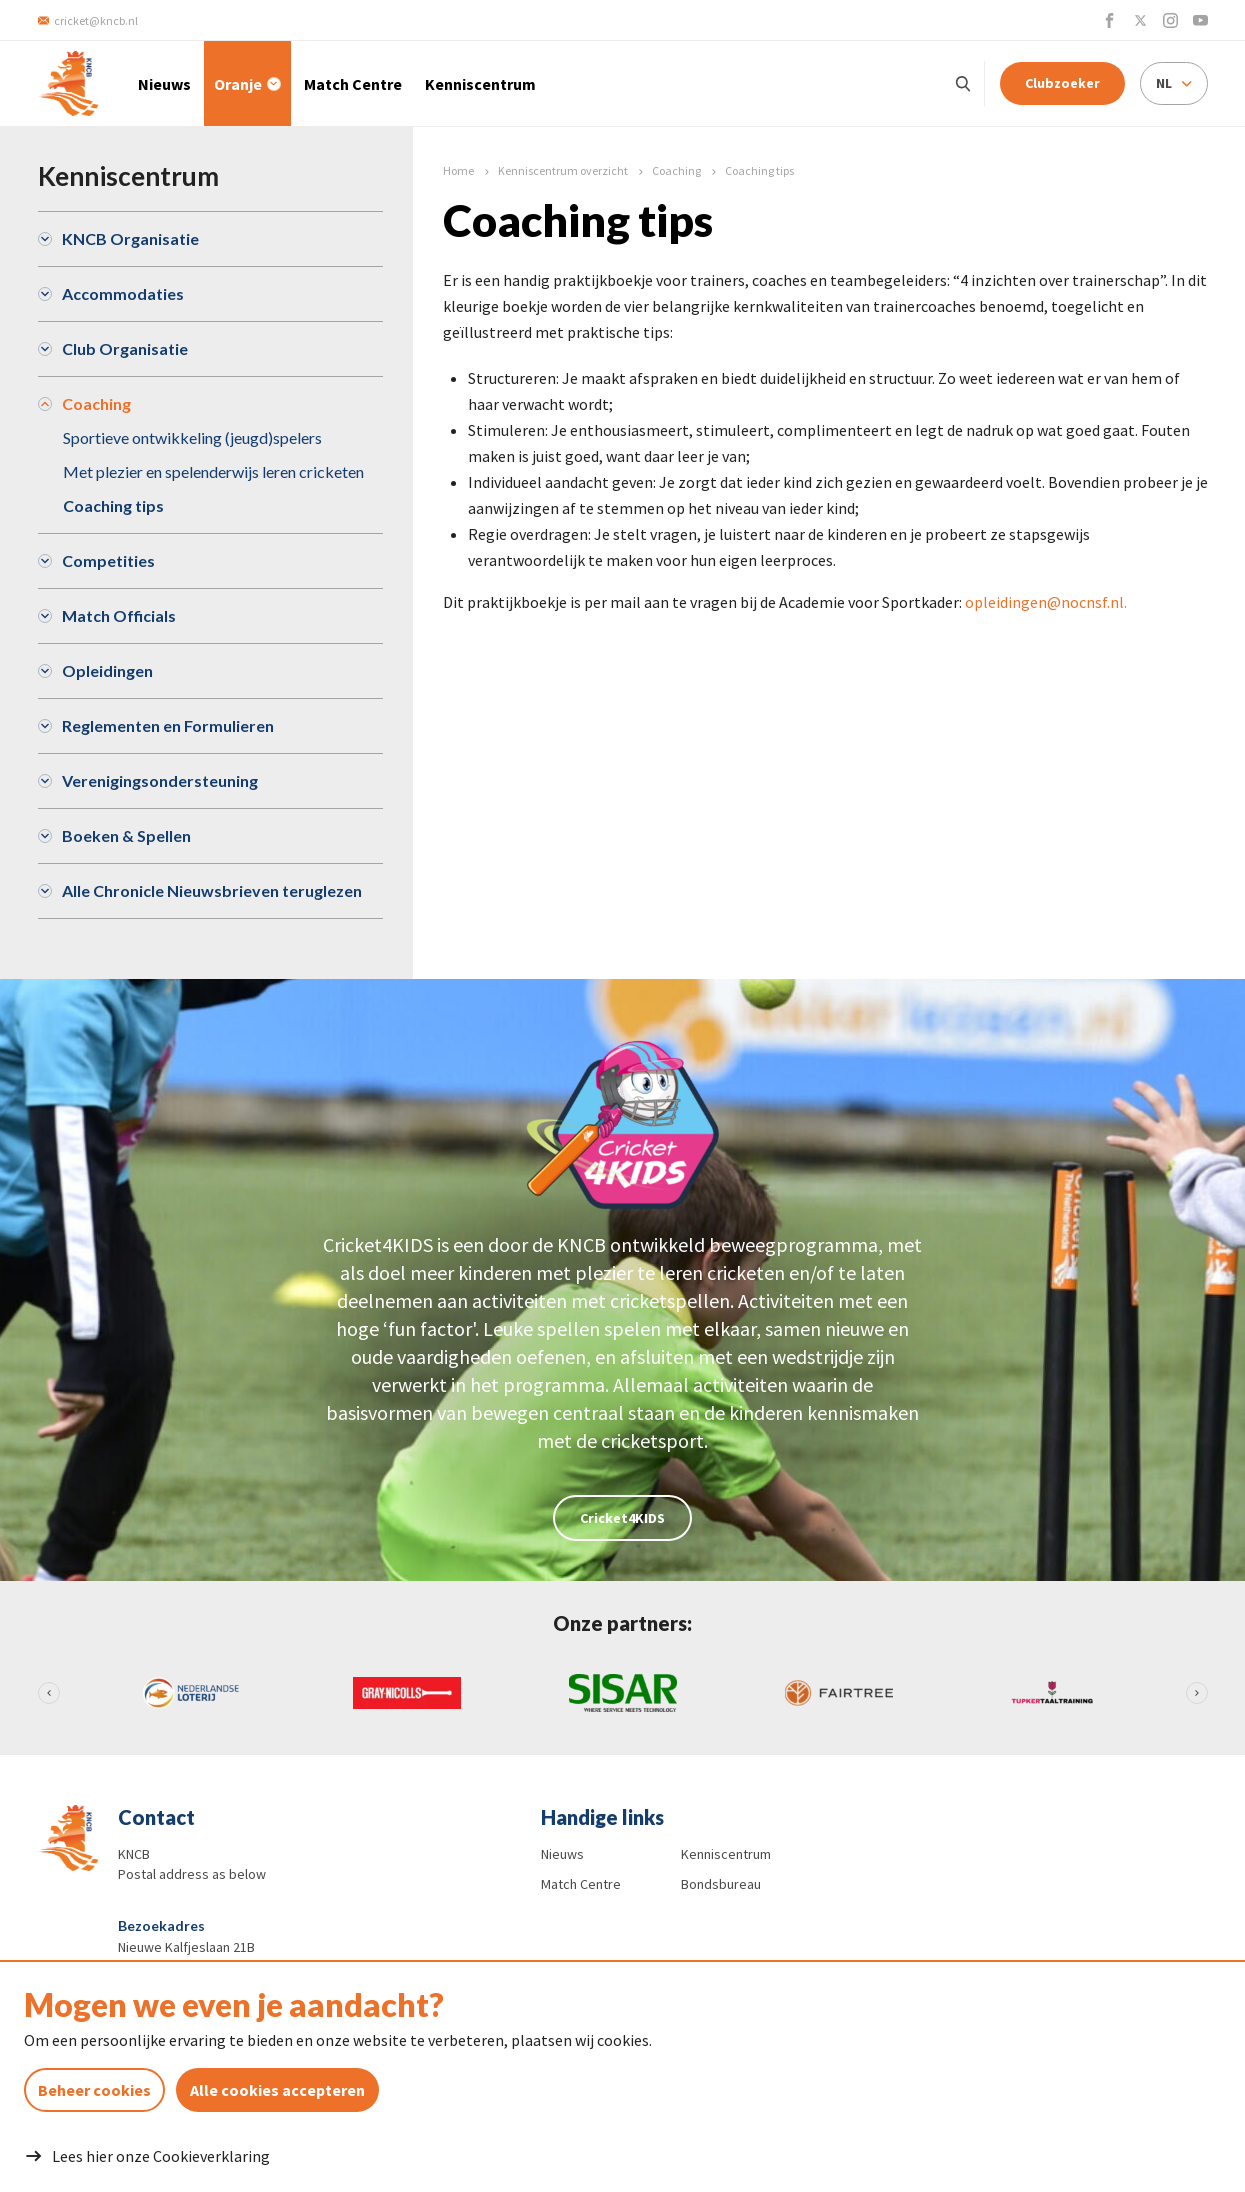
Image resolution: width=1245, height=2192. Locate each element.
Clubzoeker (1062, 83)
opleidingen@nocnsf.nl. (1046, 602)
